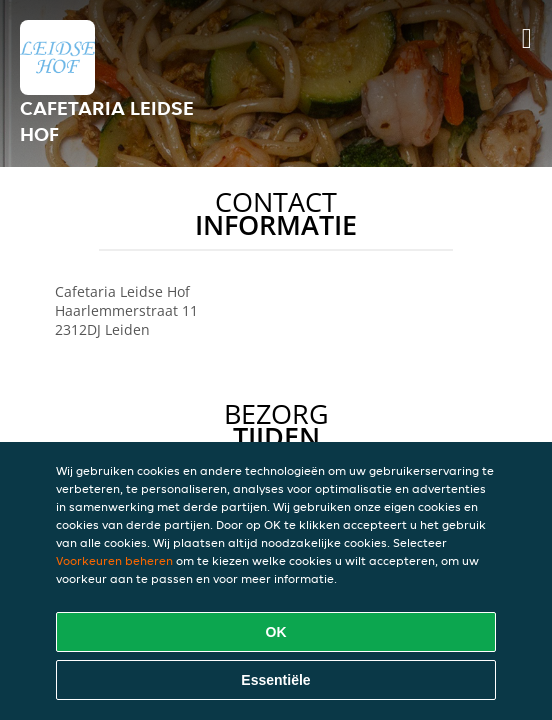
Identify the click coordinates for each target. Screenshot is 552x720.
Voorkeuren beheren (114, 560)
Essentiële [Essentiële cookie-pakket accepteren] (275, 680)
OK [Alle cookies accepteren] (276, 632)
